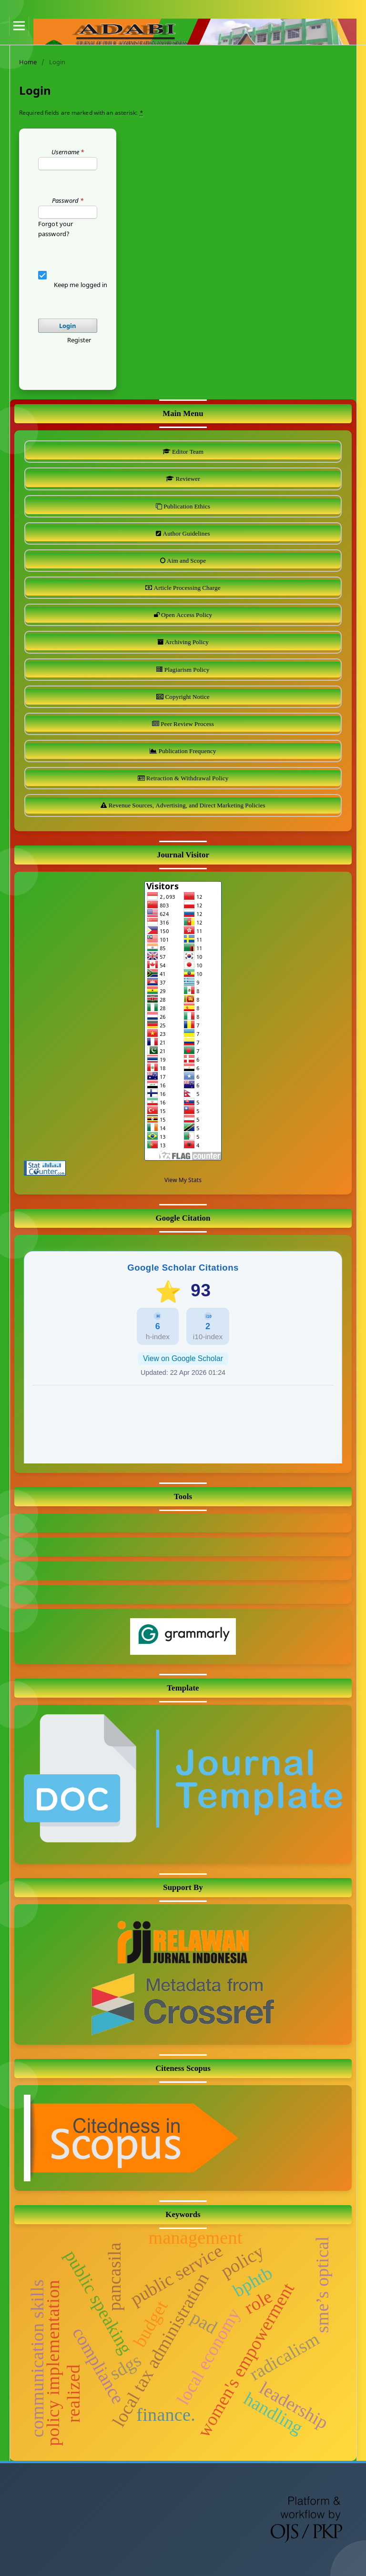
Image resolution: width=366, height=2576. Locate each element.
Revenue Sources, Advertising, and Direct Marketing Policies (186, 805)
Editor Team (187, 451)
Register (79, 340)
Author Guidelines (185, 533)
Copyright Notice (186, 697)
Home (28, 62)
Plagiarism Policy (186, 669)
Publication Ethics (186, 506)
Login (68, 325)
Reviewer (187, 479)
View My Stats (183, 1180)
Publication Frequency (186, 751)
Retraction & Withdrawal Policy (187, 778)
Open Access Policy (186, 615)
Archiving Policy (186, 642)
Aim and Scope (185, 560)
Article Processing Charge (186, 588)
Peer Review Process (186, 724)
